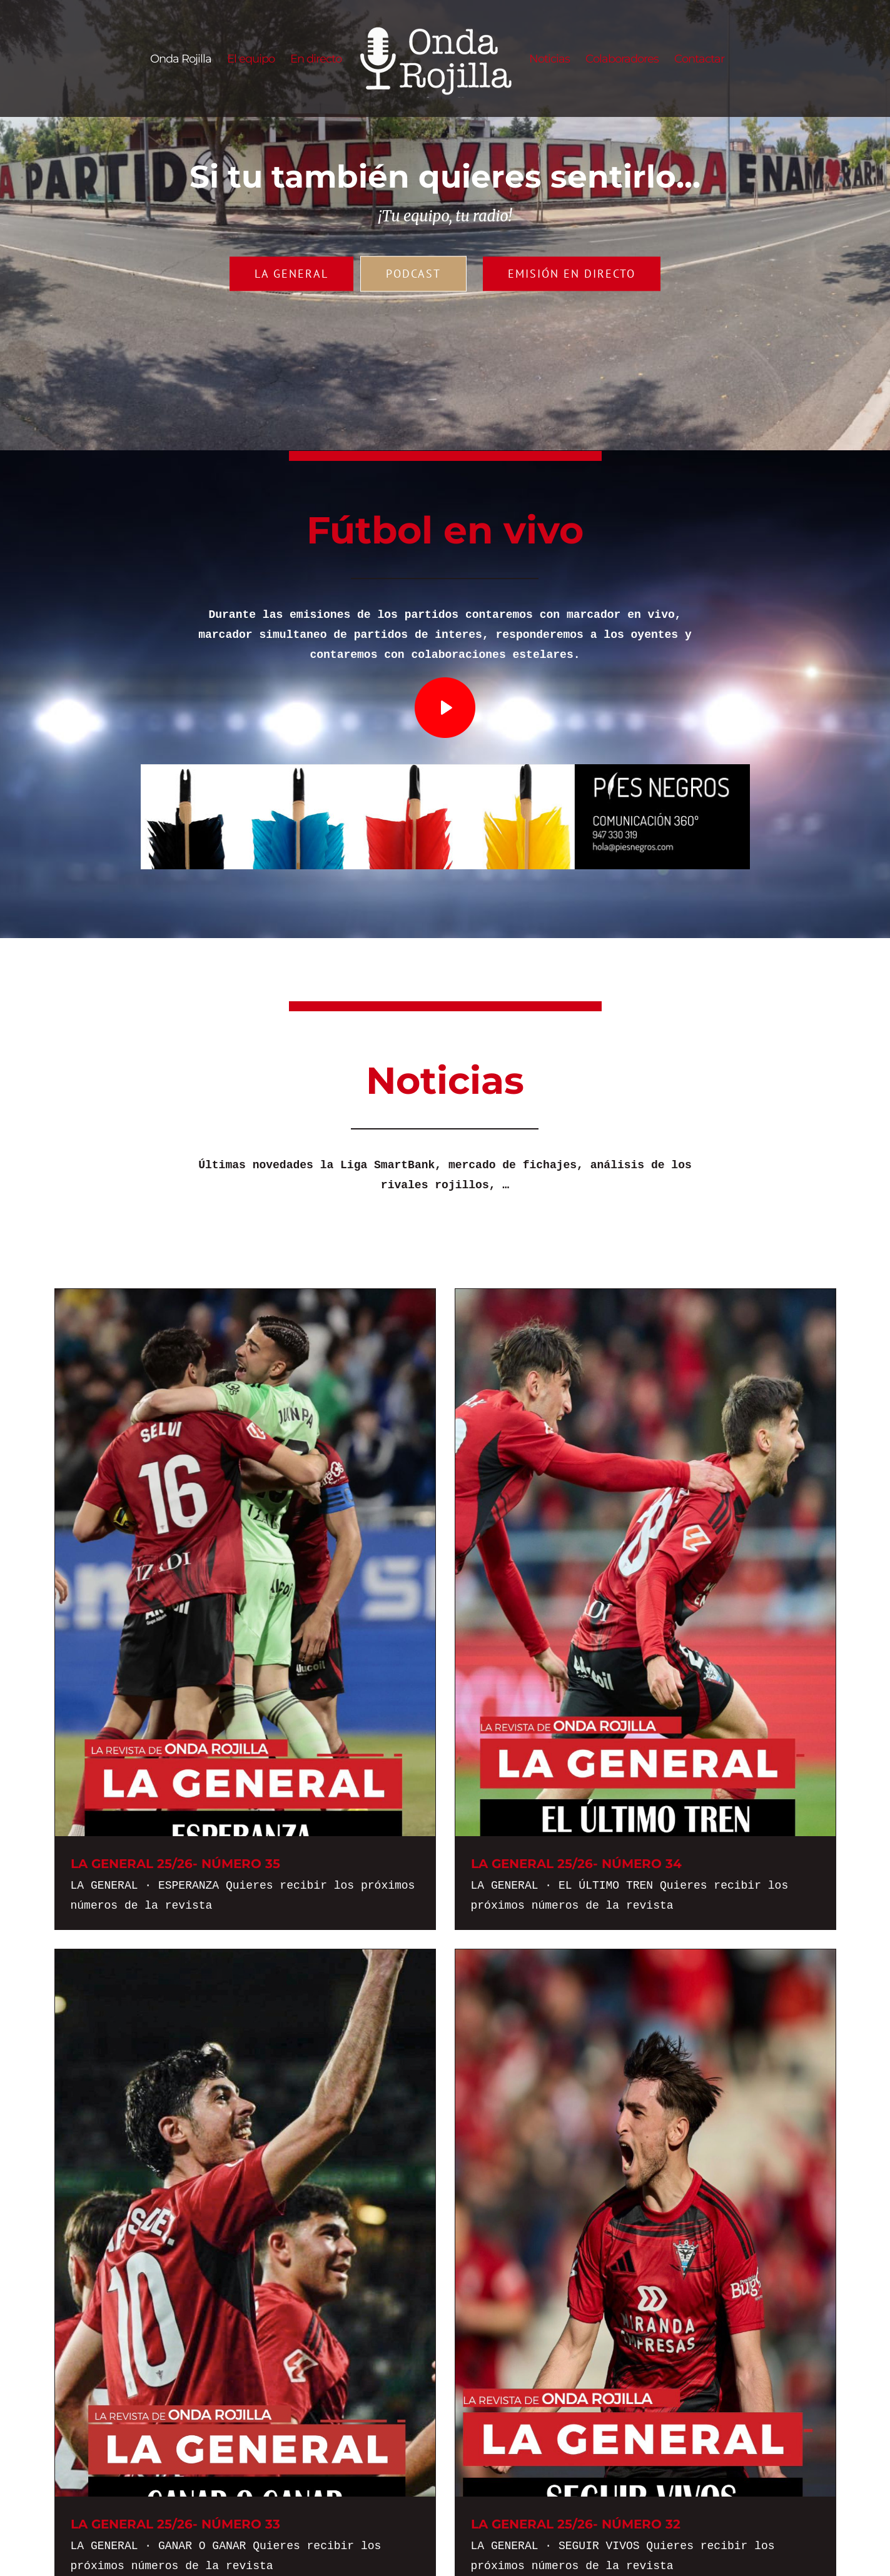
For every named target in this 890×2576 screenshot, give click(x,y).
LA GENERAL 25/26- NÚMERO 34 (576, 1863)
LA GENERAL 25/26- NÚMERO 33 (175, 2524)
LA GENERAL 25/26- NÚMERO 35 (175, 1863)
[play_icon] (445, 683)
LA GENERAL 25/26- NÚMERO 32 (575, 2524)
